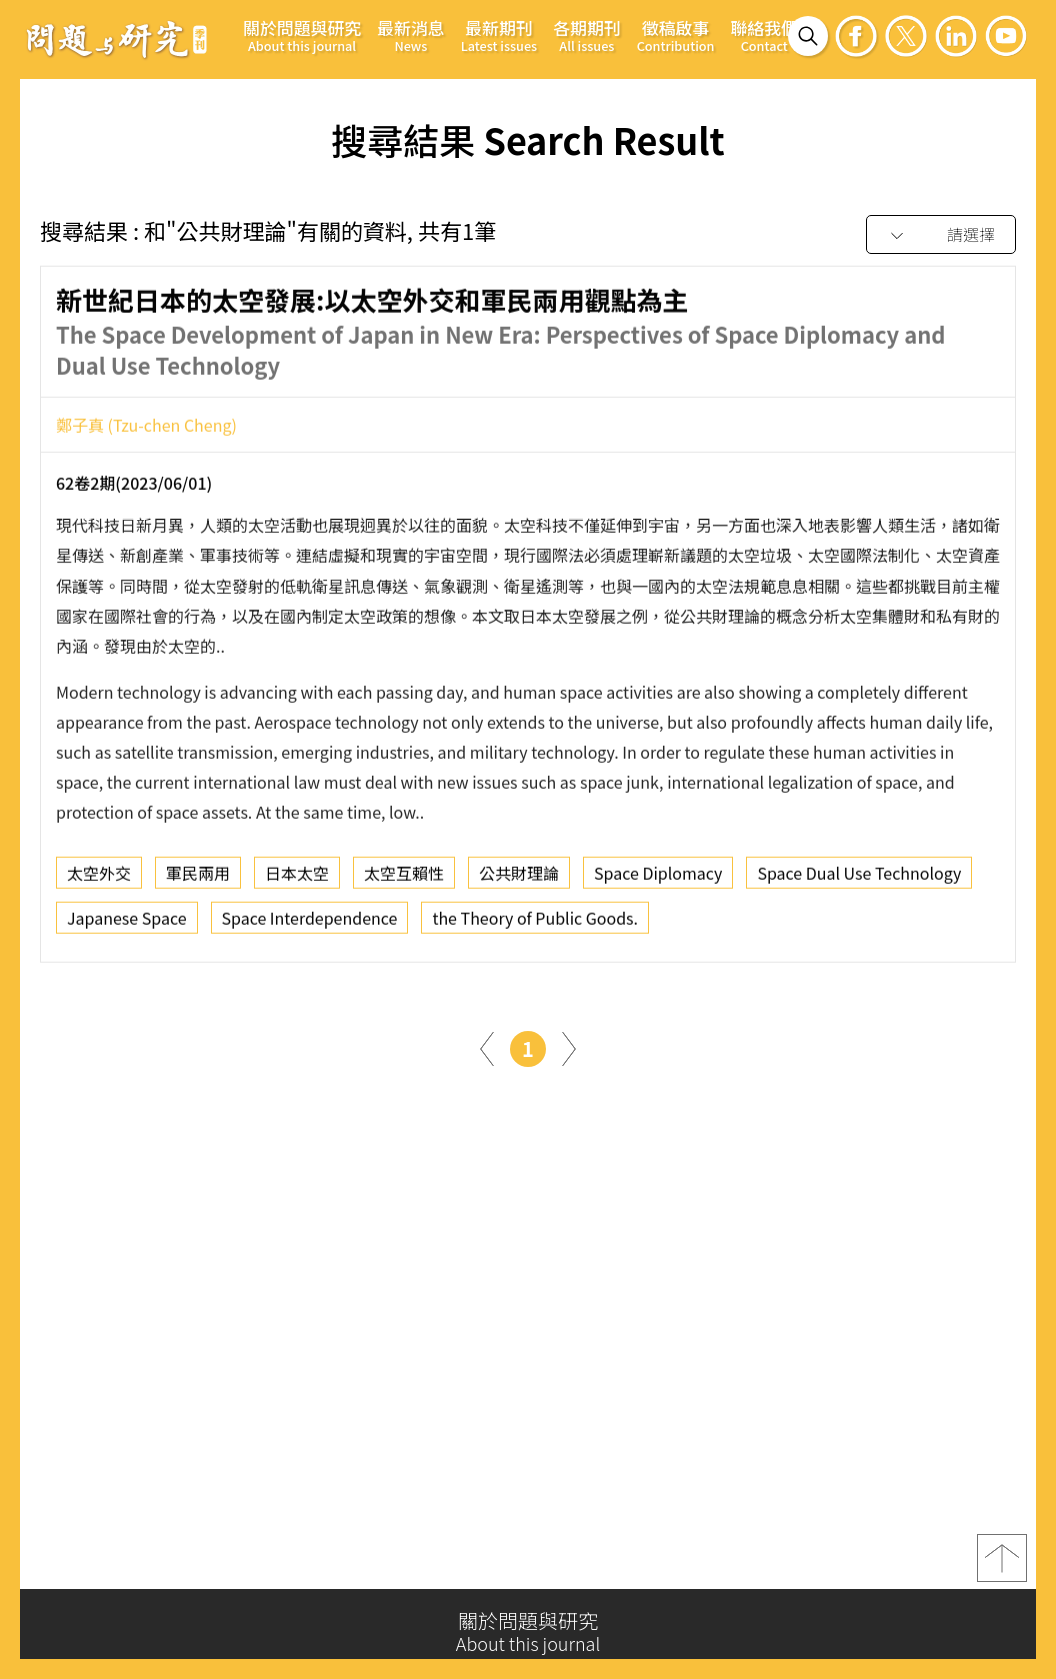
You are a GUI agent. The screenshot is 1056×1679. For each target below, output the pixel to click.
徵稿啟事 (676, 35)
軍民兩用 (198, 879)
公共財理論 (519, 879)
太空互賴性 (404, 879)
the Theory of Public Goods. (535, 924)
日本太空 (297, 879)
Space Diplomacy (658, 879)
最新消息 (411, 35)
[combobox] (941, 235)
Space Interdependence (310, 924)
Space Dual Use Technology (859, 879)
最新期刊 (499, 35)
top (1002, 1565)
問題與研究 (117, 39)
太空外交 (99, 879)
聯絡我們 (764, 35)
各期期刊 (587, 35)
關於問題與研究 (302, 35)
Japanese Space (127, 924)
